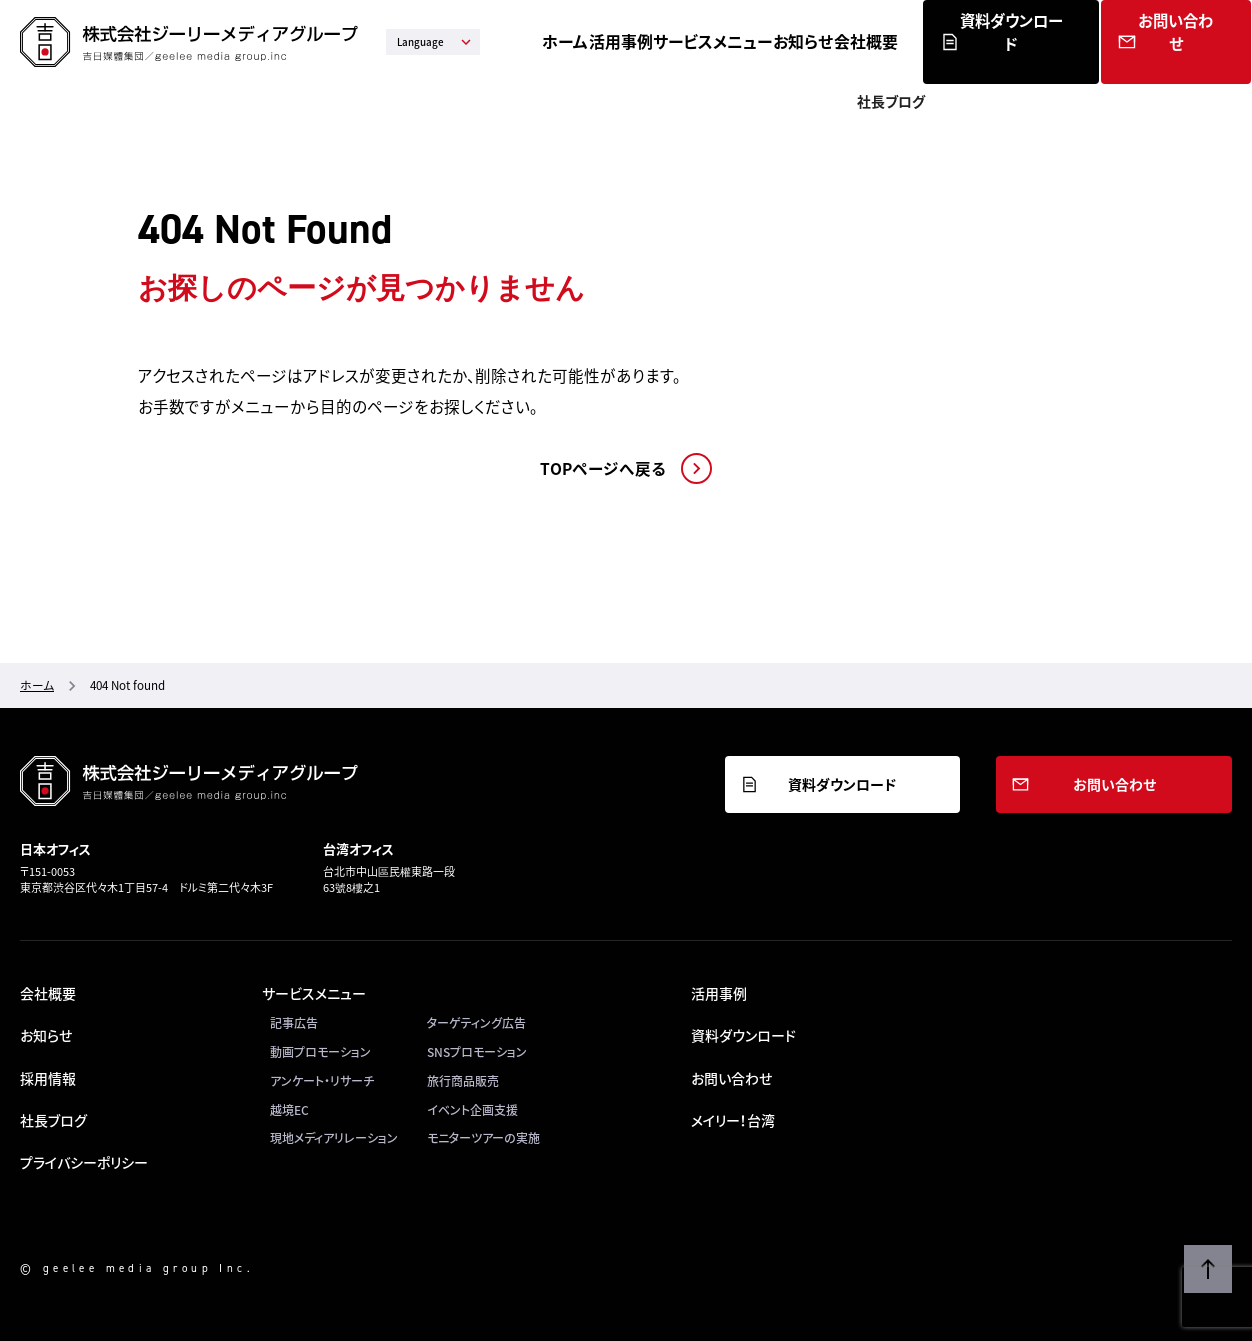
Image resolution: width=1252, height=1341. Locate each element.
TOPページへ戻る (603, 468)
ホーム (628, 41)
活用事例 (702, 41)
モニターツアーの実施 (483, 1138)
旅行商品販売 (463, 1081)
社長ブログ (53, 1120)
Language (436, 42)
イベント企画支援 (472, 1110)
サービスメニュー (805, 41)
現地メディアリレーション (334, 1138)
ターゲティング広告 (476, 1023)
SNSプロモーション (477, 1052)
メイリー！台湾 (733, 1120)
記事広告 (294, 1023)
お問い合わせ (1201, 64)
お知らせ (907, 41)
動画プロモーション (320, 1052)
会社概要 (987, 41)
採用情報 (48, 1078)
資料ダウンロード (1101, 64)
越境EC (289, 1110)
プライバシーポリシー (84, 1162)
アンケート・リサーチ (322, 1081)
